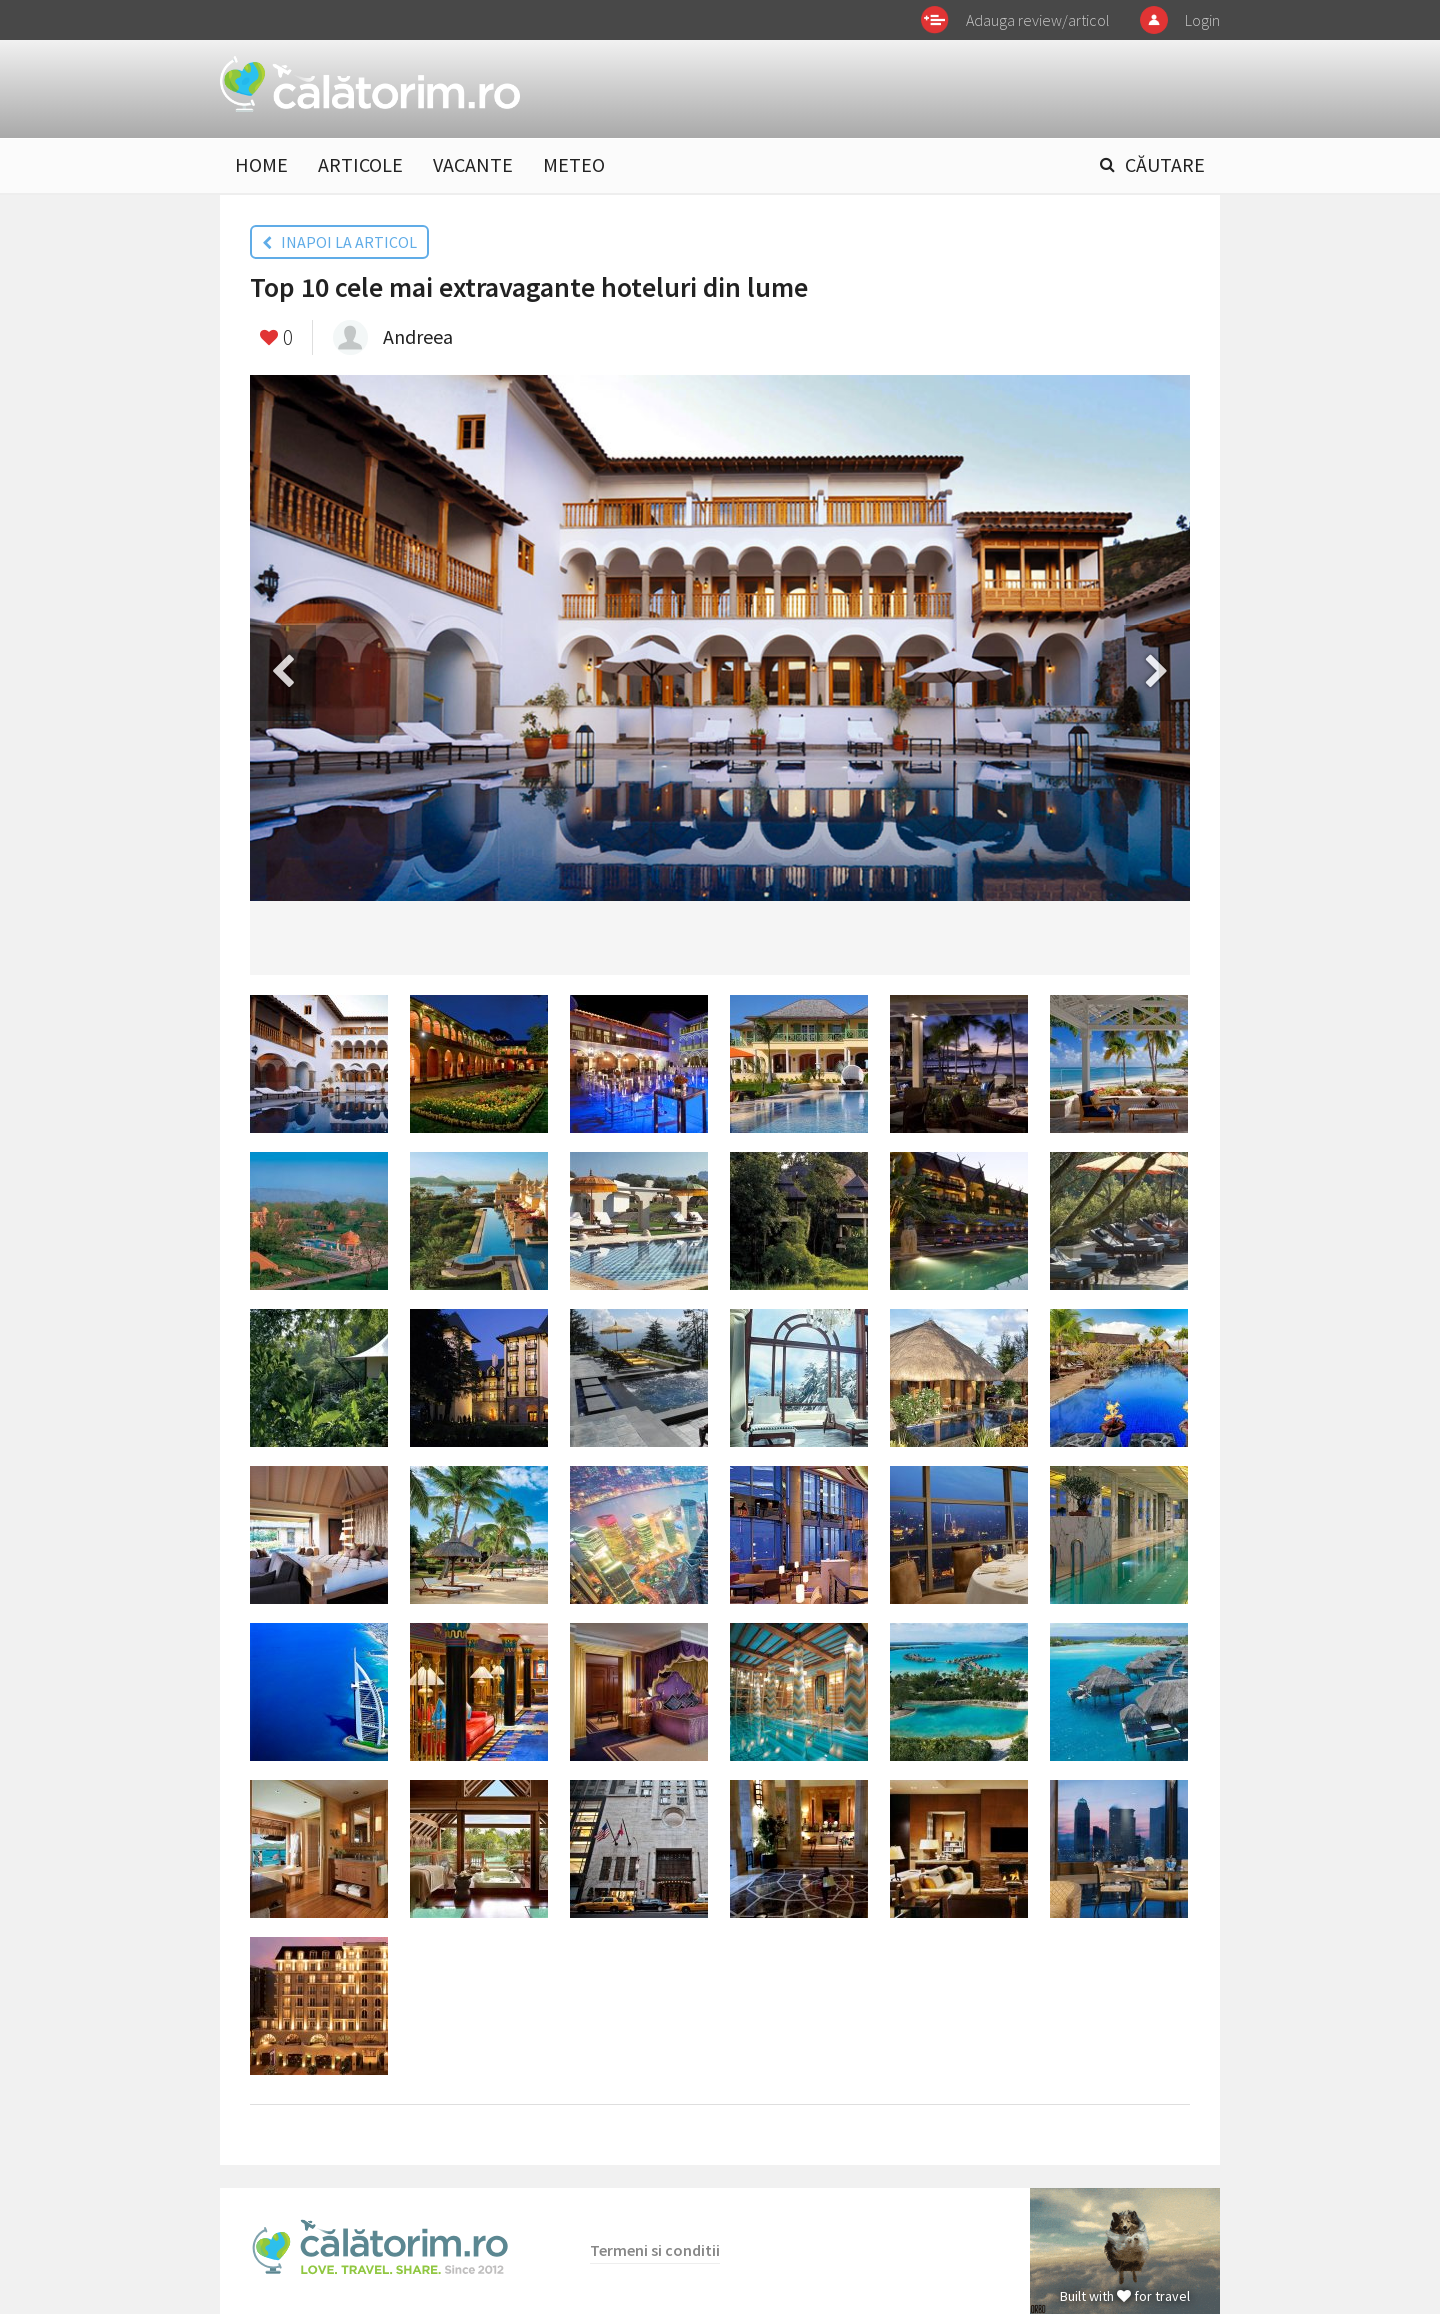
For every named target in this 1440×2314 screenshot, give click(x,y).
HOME (261, 164)
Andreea (418, 336)
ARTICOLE (360, 164)
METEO (574, 164)
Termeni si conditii (655, 2250)
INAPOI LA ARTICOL (339, 242)
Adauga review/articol (1038, 20)
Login (1202, 20)
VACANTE (473, 164)
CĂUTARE (1165, 164)
